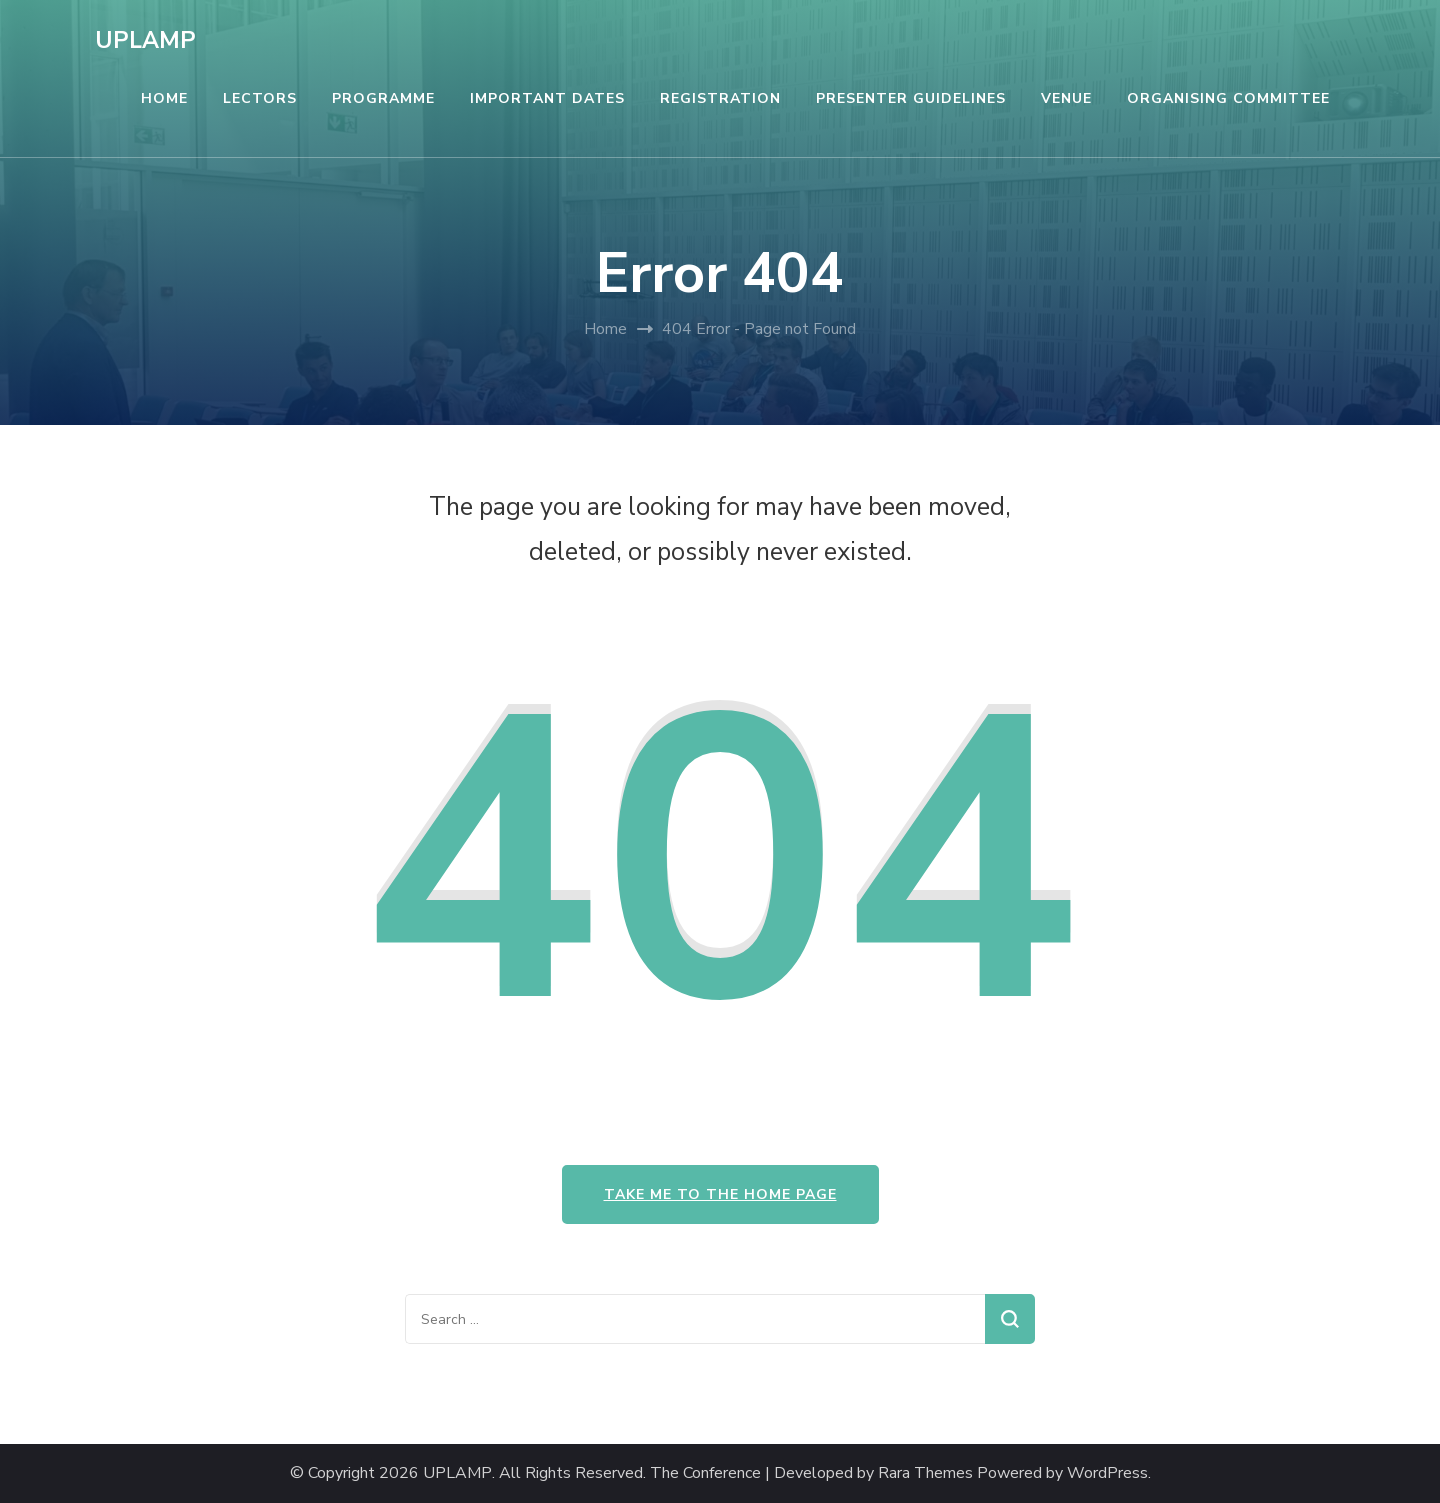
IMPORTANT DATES (547, 98)
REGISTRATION (720, 98)
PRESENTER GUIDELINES (911, 98)
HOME (164, 98)
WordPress (1107, 1473)
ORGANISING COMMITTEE (1228, 98)
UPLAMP (145, 40)
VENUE (1066, 98)
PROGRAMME (383, 98)
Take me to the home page (720, 1194)
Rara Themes (925, 1473)
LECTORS (260, 98)
